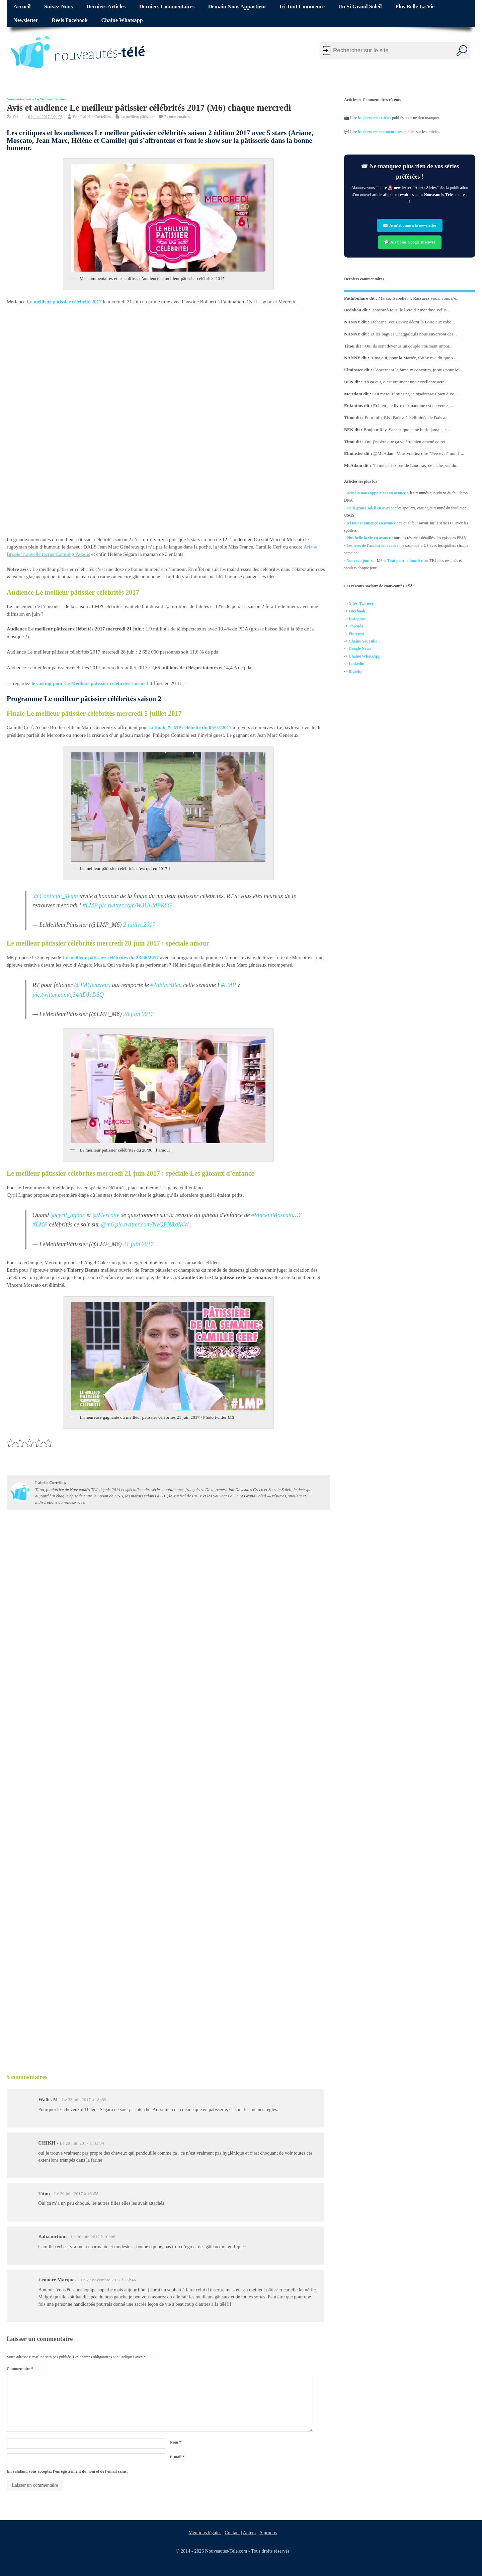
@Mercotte (105, 1215)
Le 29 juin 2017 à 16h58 (76, 2193)
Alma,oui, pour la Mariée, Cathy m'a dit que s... (413, 357)
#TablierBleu (165, 985)
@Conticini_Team (56, 896)
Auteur (249, 2532)
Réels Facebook (69, 20)
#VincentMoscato (272, 1215)
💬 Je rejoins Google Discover (409, 242)
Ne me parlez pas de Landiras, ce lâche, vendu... (416, 465)
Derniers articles (106, 7)
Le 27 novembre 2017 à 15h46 (108, 2279)
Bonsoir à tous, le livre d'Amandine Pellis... (410, 309)
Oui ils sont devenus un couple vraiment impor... (409, 345)
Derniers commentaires (167, 7)
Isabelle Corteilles (95, 116)
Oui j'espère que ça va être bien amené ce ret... (407, 441)
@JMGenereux (92, 985)
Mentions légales (204, 2532)
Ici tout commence (302, 7)
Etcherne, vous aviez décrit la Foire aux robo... (413, 321)
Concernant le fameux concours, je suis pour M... (417, 369)
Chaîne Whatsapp (122, 20)
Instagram (358, 618)
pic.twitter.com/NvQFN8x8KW (152, 1224)
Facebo (355, 611)
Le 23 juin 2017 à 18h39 (84, 2099)
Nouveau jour (358, 560)
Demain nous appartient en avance (376, 493)
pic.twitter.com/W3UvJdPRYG (135, 905)
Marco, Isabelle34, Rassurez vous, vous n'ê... (419, 297)
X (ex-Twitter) (361, 603)
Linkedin (357, 664)
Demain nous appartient (237, 7)
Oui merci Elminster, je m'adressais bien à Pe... (414, 393)
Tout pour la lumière (404, 560)
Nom (175, 2442)
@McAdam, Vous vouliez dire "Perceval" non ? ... (418, 453)
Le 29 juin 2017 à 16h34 (82, 2143)
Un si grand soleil (360, 7)
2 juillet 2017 (139, 924)
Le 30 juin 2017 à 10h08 (93, 2236)
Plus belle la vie (414, 7)
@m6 (107, 1224)
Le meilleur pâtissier (50, 99)
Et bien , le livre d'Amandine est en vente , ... (414, 405)
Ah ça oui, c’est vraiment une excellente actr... (405, 381)
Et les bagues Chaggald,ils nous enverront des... (414, 333)
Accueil (21, 7)
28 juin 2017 (138, 1014)
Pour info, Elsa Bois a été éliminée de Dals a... (407, 417)
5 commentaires (177, 116)
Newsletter (25, 20)
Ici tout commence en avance (371, 522)
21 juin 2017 (138, 1244)
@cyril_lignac (68, 1215)
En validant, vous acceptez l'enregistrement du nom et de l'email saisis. (67, 2471)
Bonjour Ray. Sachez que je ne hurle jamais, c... (407, 429)
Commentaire (20, 2368)
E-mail (177, 2457)
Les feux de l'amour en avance (372, 545)
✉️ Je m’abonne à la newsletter (410, 225)
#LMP (90, 905)
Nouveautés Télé (19, 99)
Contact (232, 2532)
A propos (268, 2532)
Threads (356, 626)
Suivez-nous (58, 7)
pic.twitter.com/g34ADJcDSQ (68, 994)
